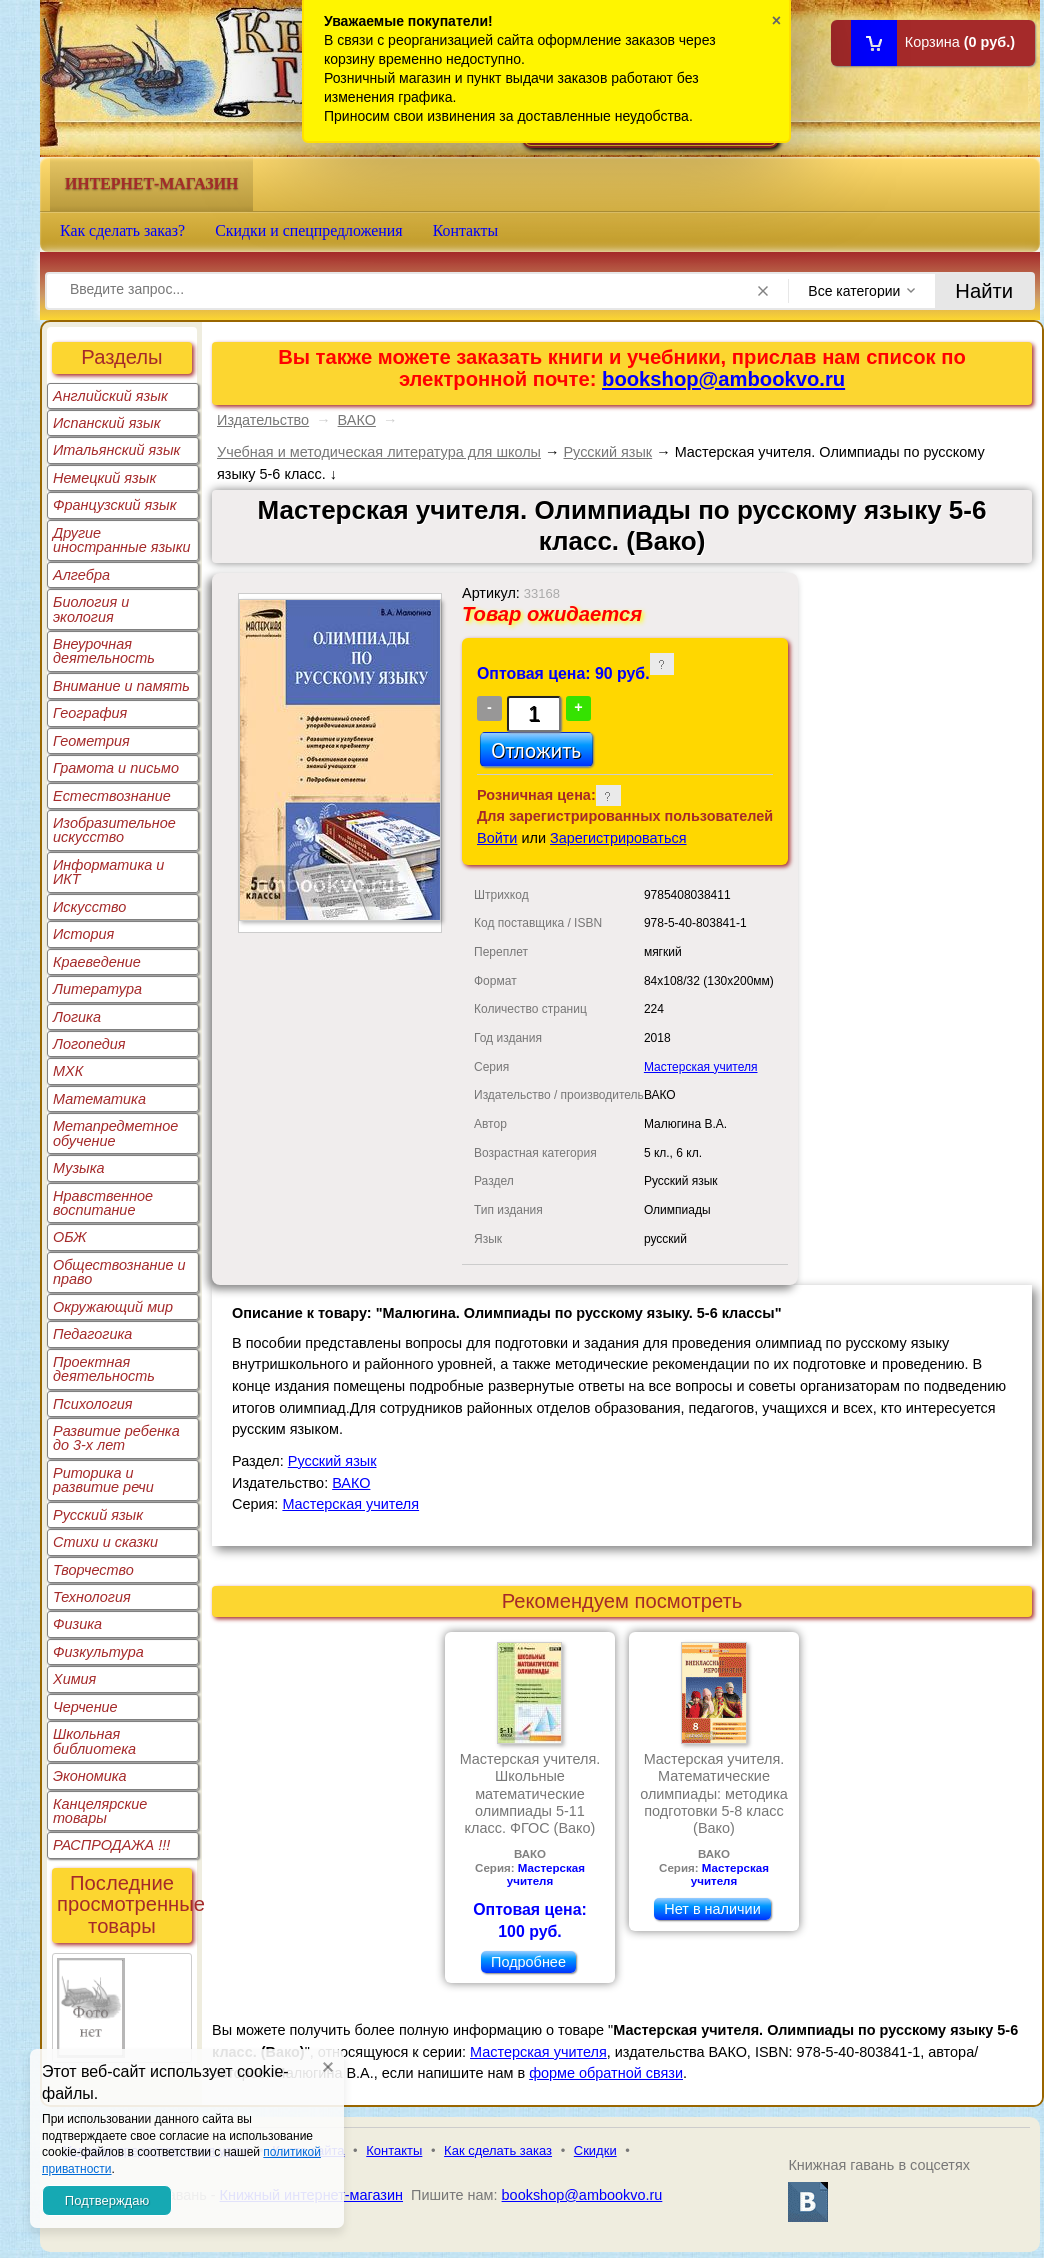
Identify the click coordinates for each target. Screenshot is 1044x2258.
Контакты (466, 230)
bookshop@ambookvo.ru (723, 379)
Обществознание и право (119, 1272)
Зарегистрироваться (618, 838)
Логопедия (89, 1044)
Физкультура (98, 1652)
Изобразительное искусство (114, 830)
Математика (99, 1099)
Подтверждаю (107, 2200)
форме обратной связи (606, 2073)
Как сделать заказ (498, 2150)
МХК (68, 1071)
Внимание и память (121, 686)
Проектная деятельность (104, 1369)
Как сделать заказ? (122, 230)
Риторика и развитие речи (103, 1480)
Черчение (85, 1707)
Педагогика (92, 1334)
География (90, 713)
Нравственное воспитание (103, 1203)
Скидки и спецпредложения (309, 230)
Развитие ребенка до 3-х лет (116, 1438)
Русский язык (98, 1515)
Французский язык (114, 505)
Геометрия (91, 741)
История (83, 934)
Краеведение (97, 962)
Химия (74, 1679)
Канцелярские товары (100, 1811)
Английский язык (110, 396)
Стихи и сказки (105, 1542)
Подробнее (528, 1962)
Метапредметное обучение (115, 1133)
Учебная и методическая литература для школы (379, 452)
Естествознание (112, 796)
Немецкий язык (104, 478)
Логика (77, 1017)
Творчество (93, 1570)
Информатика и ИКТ (108, 872)
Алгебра (81, 575)
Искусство (89, 907)
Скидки (595, 2150)
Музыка (79, 1168)
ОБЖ (70, 1237)
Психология (93, 1404)
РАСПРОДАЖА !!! (111, 1845)
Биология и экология (91, 609)
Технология (92, 1597)
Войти (497, 838)
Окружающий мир (113, 1307)
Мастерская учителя (701, 1067)
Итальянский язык (116, 450)
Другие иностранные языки (122, 540)
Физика (77, 1624)
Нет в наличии (712, 1909)
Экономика (90, 1776)
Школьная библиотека (94, 1741)
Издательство (263, 420)
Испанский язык (107, 423)
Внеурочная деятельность (104, 651)
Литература (97, 989)
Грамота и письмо (116, 768)
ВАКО (357, 420)
